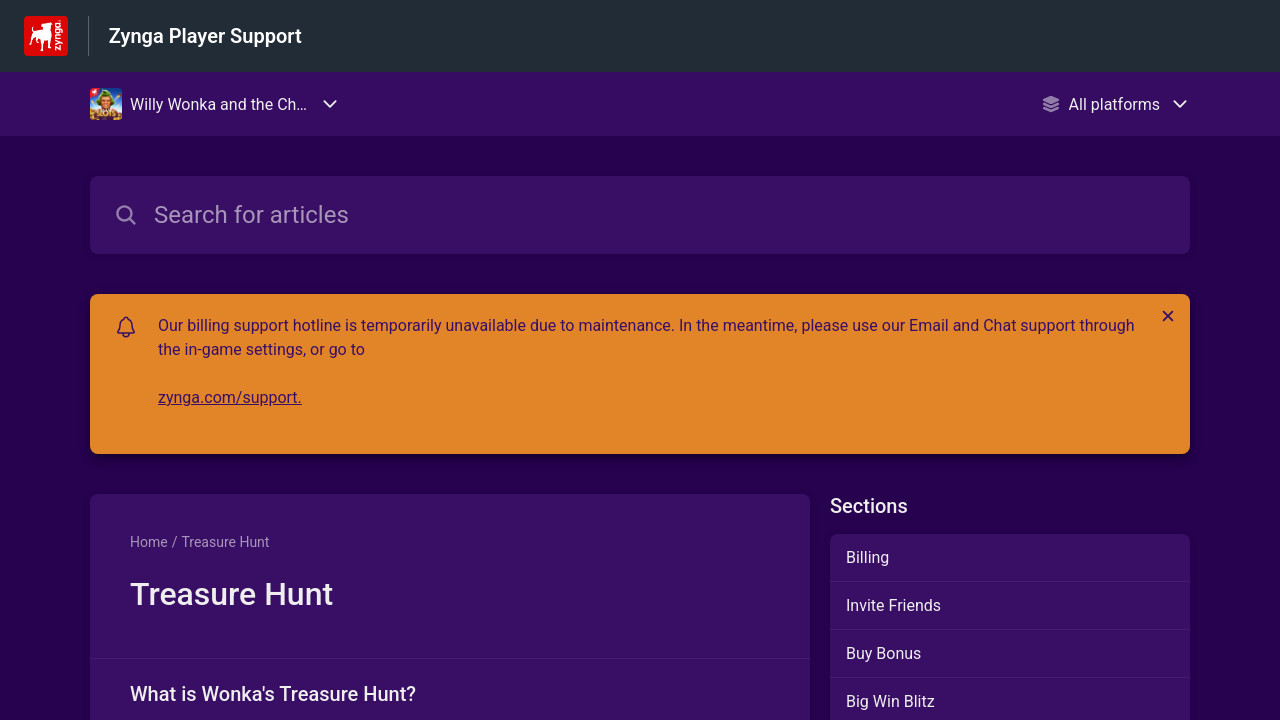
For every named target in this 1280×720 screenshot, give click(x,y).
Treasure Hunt (225, 542)
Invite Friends (893, 605)
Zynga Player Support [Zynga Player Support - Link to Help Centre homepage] (205, 36)
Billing (867, 557)
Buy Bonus (883, 653)
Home (149, 542)
